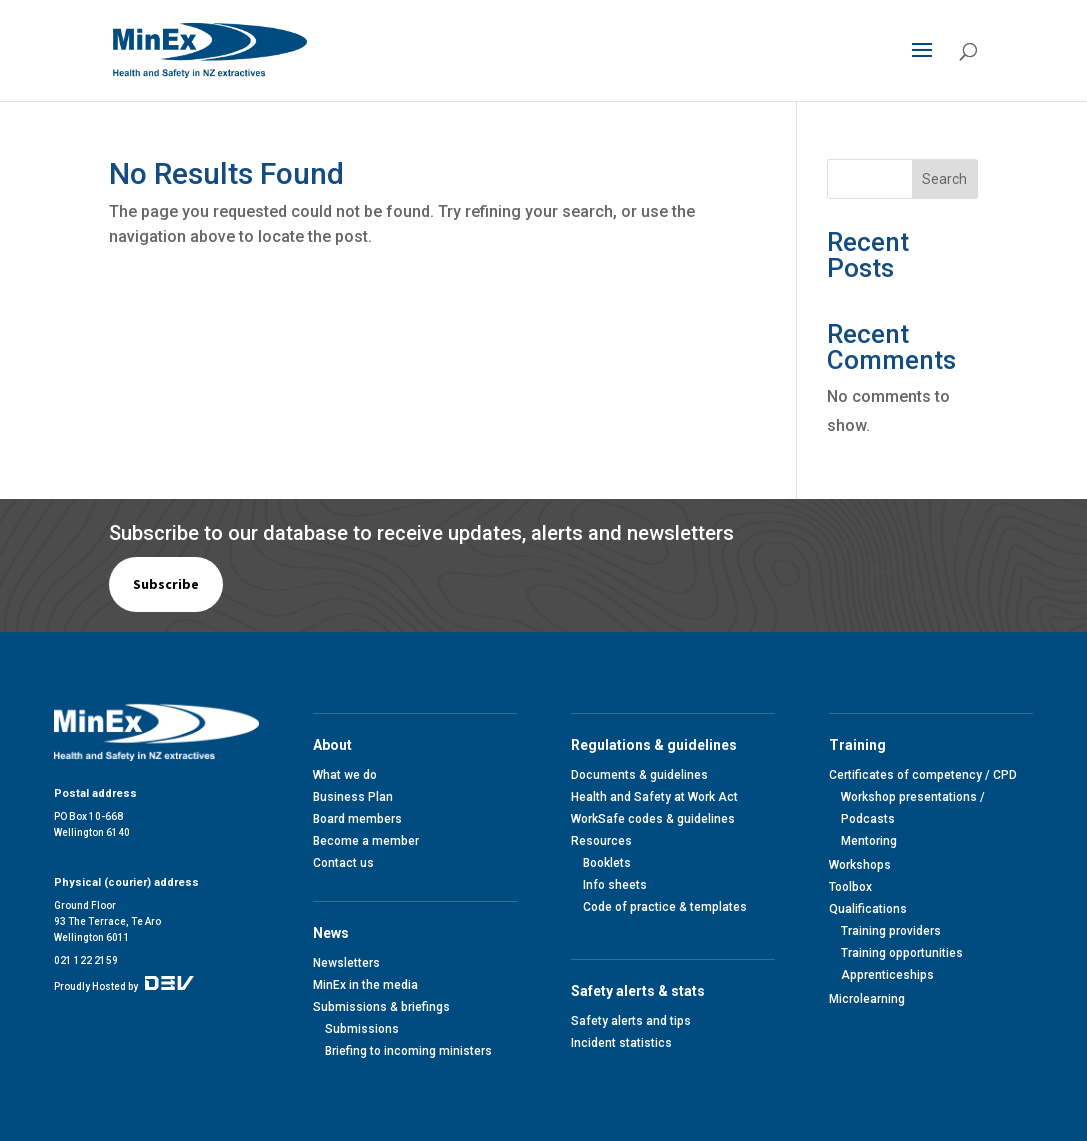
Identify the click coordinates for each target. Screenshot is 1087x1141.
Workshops (860, 865)
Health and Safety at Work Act (654, 797)
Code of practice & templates (665, 907)
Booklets (607, 863)
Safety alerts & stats (641, 991)
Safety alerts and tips (631, 1021)
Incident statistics (621, 1043)
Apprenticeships (887, 975)
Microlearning (867, 999)
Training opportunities (902, 953)
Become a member (366, 841)
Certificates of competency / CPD (923, 775)
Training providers (891, 931)
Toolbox (850, 887)
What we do (345, 775)
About (335, 745)
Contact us (343, 863)
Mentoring (869, 841)
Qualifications (868, 909)
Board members (357, 819)
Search (944, 179)
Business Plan (353, 797)
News (334, 933)
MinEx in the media (365, 985)
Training (860, 745)
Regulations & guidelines (657, 745)
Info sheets (615, 885)
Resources (601, 841)
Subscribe (166, 584)
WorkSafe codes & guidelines (653, 819)
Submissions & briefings (381, 1007)
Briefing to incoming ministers (408, 1051)
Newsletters (346, 963)
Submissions (362, 1029)
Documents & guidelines (639, 775)
